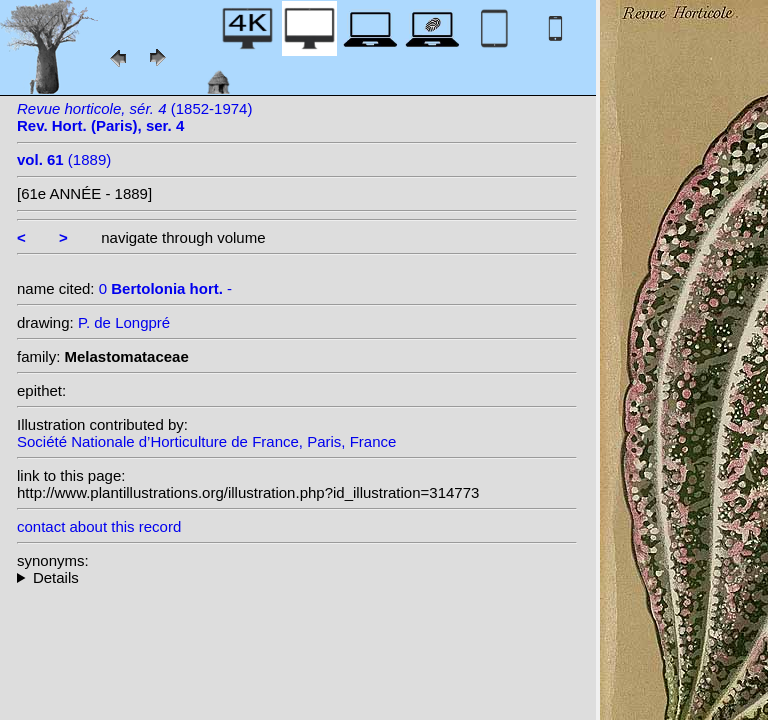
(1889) (64, 159)
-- (297, 577)
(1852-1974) (134, 117)
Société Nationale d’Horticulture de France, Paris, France (206, 441)
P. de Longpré (124, 322)
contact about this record (99, 526)
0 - (165, 288)
